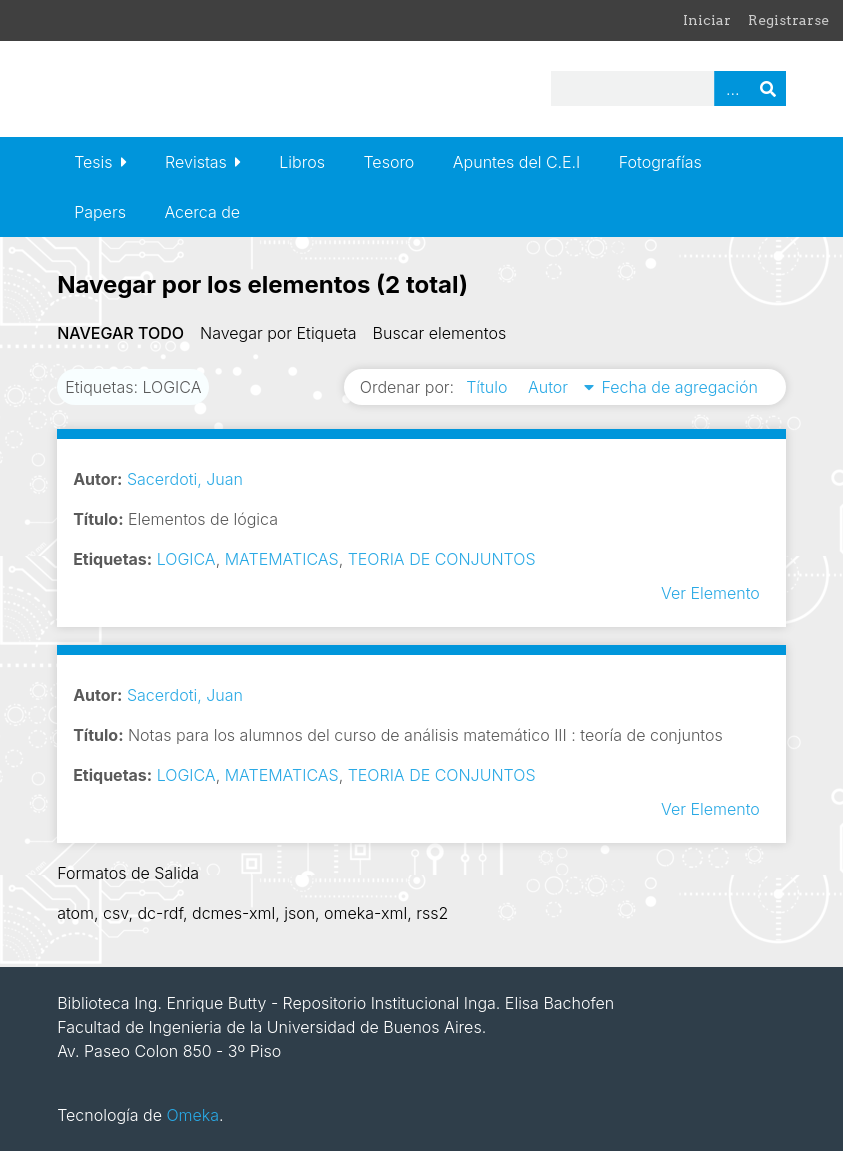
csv (115, 913)
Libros (302, 162)
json (299, 913)
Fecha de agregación (680, 387)
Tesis (93, 162)
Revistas (196, 162)
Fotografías (660, 162)
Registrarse (788, 20)
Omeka (192, 1115)
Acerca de (202, 212)
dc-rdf (160, 913)
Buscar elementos (440, 333)
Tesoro (388, 162)
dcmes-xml (233, 913)
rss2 (432, 913)
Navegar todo (120, 333)
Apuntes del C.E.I (516, 162)
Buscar (768, 88)
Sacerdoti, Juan (185, 479)
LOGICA (186, 559)
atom (75, 913)
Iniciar (707, 20)
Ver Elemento (710, 593)
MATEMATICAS (282, 559)
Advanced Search (732, 88)
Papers (100, 212)
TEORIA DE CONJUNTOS (442, 559)
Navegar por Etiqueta (278, 333)
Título (489, 387)
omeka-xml (365, 913)
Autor (550, 387)
